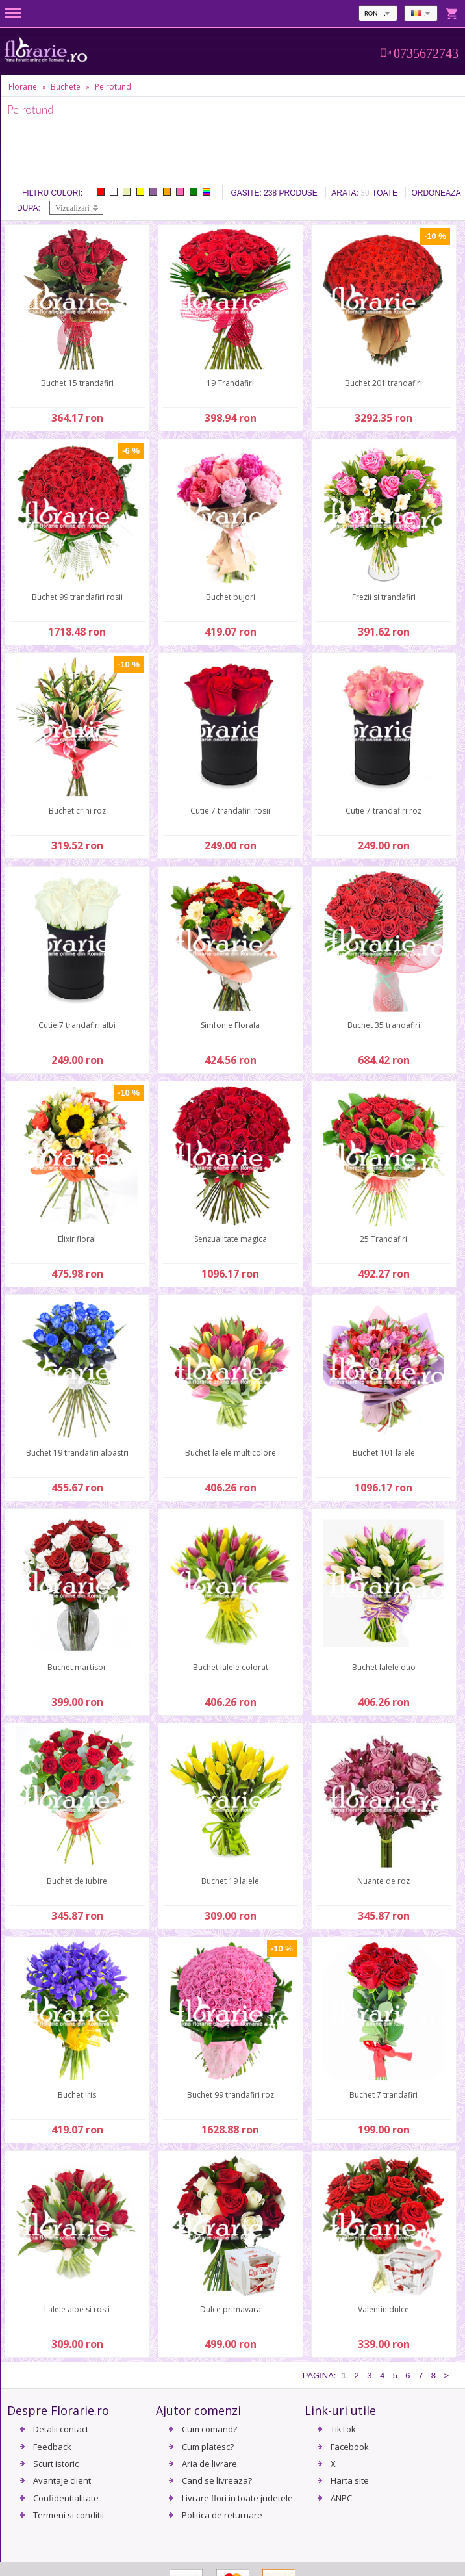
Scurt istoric (56, 2463)
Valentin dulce (383, 2309)
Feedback (52, 2447)
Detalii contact (60, 2429)
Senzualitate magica (230, 1238)
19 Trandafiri (230, 383)
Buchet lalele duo (384, 1667)
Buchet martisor (77, 1667)
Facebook (350, 2447)
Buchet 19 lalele (230, 1881)
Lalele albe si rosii (77, 2309)
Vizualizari (72, 208)
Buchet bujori (230, 596)
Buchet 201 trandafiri (383, 383)
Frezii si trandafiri (384, 596)
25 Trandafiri (383, 1238)
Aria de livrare (209, 2463)
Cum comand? (209, 2429)
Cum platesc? (208, 2447)
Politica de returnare (222, 2515)
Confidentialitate (66, 2498)
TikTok (343, 2429)
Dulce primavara (230, 2309)
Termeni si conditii (68, 2515)
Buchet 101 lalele (384, 1452)
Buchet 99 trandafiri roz (230, 2094)
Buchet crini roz (77, 810)
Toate (384, 193)
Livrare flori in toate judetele (237, 2498)
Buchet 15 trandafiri (77, 383)
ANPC (341, 2498)
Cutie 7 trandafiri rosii (230, 810)
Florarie (22, 86)
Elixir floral (77, 1238)
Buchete (66, 86)
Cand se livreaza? (217, 2480)
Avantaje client (62, 2480)
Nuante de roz (383, 1881)
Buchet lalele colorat (230, 1667)
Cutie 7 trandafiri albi (77, 1025)
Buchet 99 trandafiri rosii (77, 596)
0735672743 (426, 53)
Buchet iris (77, 2094)
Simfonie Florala (230, 1025)
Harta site (350, 2480)
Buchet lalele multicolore (230, 1452)
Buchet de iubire (77, 1881)
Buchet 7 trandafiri (383, 2094)
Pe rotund (113, 86)
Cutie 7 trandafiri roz (383, 810)
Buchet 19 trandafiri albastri (77, 1452)
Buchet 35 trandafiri (383, 1025)
